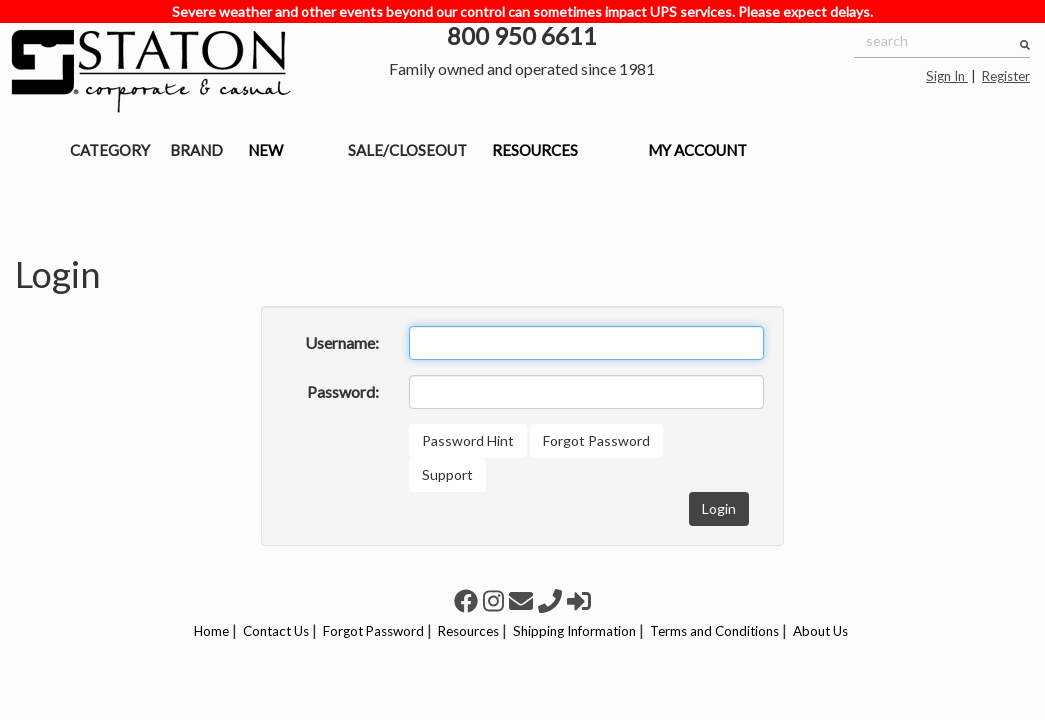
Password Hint (468, 440)
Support (447, 474)
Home (211, 631)
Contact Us (276, 631)
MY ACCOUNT (697, 150)
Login (719, 508)
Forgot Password (596, 440)
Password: (343, 391)
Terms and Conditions (714, 631)
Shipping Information (574, 631)
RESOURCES (535, 150)
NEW (265, 150)
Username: (342, 342)
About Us (820, 631)
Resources (468, 631)
